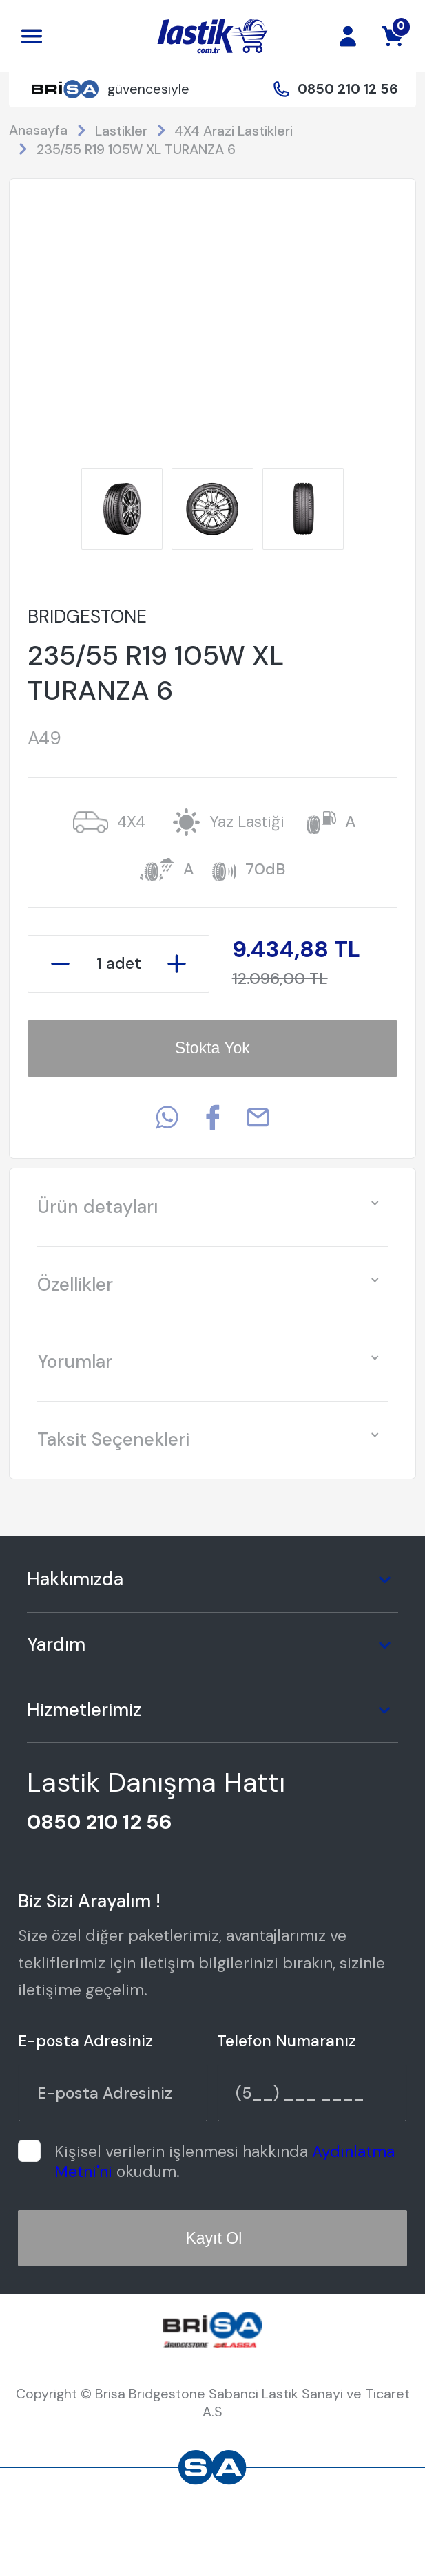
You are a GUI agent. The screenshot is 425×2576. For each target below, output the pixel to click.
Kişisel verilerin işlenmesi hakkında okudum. (224, 2161)
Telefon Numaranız (286, 2041)
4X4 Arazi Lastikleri (233, 131)
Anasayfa (38, 130)
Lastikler (121, 131)
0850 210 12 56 (348, 89)
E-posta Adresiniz (85, 2041)
